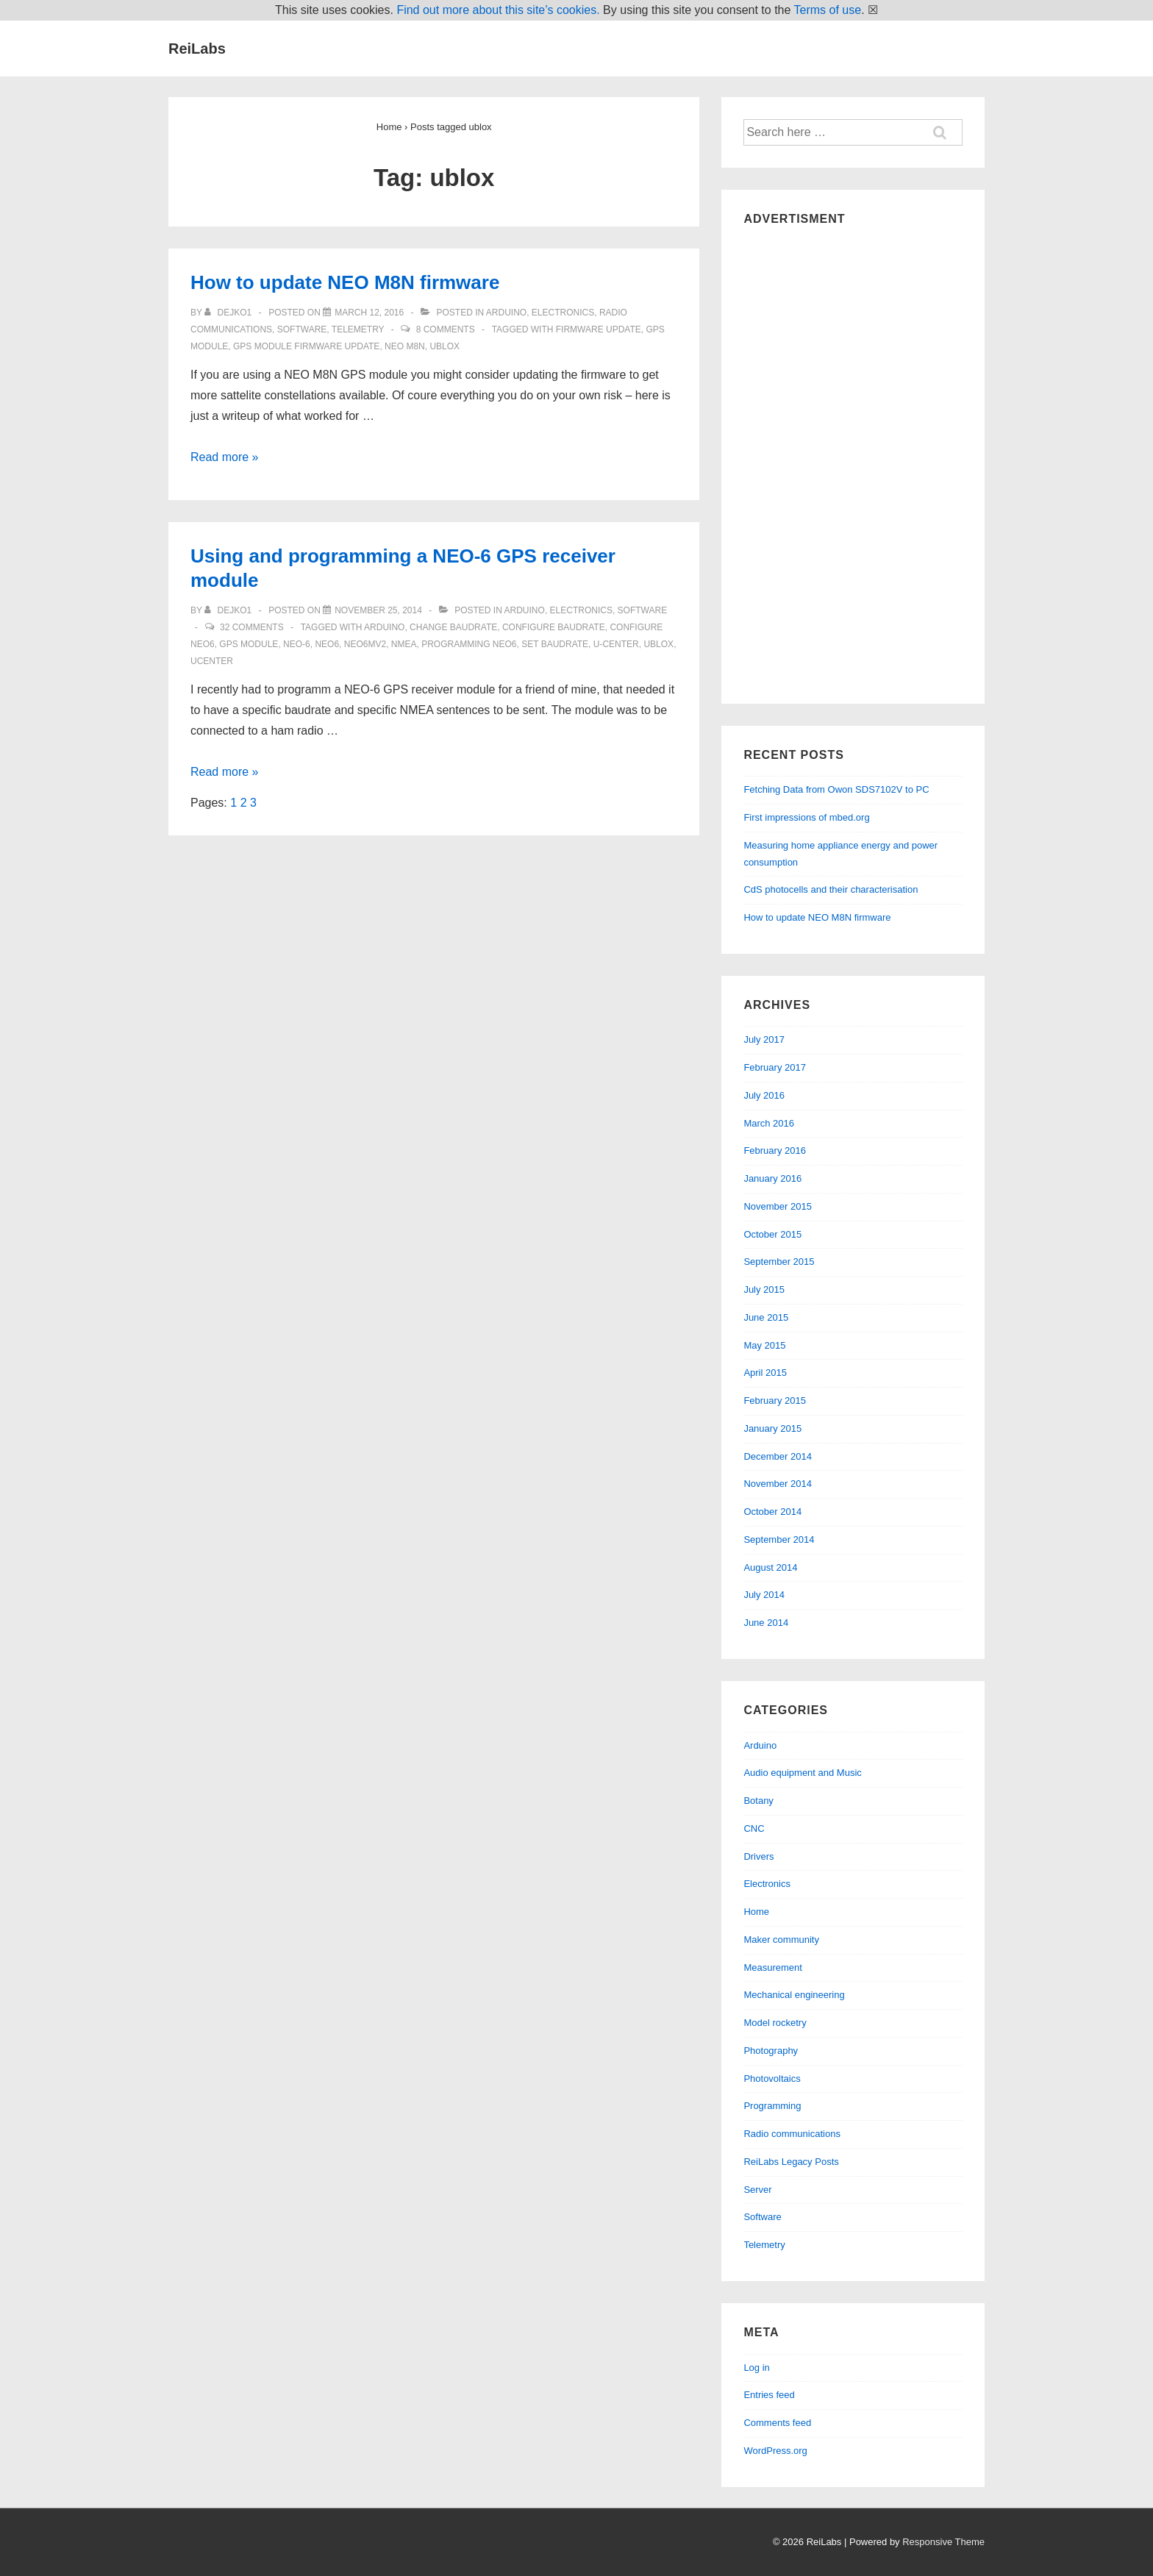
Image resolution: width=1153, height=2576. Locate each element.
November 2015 (777, 1206)
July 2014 (764, 1594)
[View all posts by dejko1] (229, 312)
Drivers (758, 1856)
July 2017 (764, 1039)
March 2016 (768, 1123)
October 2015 (772, 1234)
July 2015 (764, 1289)
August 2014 (770, 1567)
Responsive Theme (943, 2541)
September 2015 (778, 1261)
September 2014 (778, 1539)
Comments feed (777, 2422)
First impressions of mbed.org (806, 817)
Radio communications (791, 2133)
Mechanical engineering (793, 1994)
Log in (756, 2367)
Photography (770, 2050)
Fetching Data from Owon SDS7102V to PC (836, 789)
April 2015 (765, 1372)
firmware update (598, 329)
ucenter (211, 661)
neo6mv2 (365, 644)
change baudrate (453, 627)
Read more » (224, 457)
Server (757, 2189)
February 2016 (774, 1150)
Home (756, 1911)
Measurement (772, 1967)
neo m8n (405, 346)
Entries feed (768, 2394)
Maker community (781, 1939)
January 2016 (772, 1178)
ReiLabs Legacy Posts (790, 2161)
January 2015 (772, 1428)
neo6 (327, 644)
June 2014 (765, 1622)
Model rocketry (774, 2022)
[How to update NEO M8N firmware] (369, 312)
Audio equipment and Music (802, 1772)
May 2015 (764, 1345)
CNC (753, 1828)
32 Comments (252, 627)
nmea (404, 644)
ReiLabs (197, 48)
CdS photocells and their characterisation (830, 889)
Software (302, 329)
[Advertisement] (853, 461)
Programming (772, 2105)
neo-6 (296, 644)
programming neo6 (468, 644)
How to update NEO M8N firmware (344, 282)
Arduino (506, 312)
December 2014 (777, 1456)
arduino (384, 627)
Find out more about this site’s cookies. (497, 10)
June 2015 (765, 1317)
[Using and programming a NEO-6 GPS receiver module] (378, 610)
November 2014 (777, 1483)
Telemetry (358, 329)
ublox (444, 346)
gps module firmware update (306, 346)
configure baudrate (553, 627)
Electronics (563, 312)
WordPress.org (775, 2450)
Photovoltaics (771, 2078)
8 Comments (445, 329)
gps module (248, 644)
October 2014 (772, 1511)
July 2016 (764, 1095)
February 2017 (774, 1067)
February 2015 (774, 1400)
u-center (616, 644)
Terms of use (828, 10)
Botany (758, 1800)
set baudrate (554, 644)
